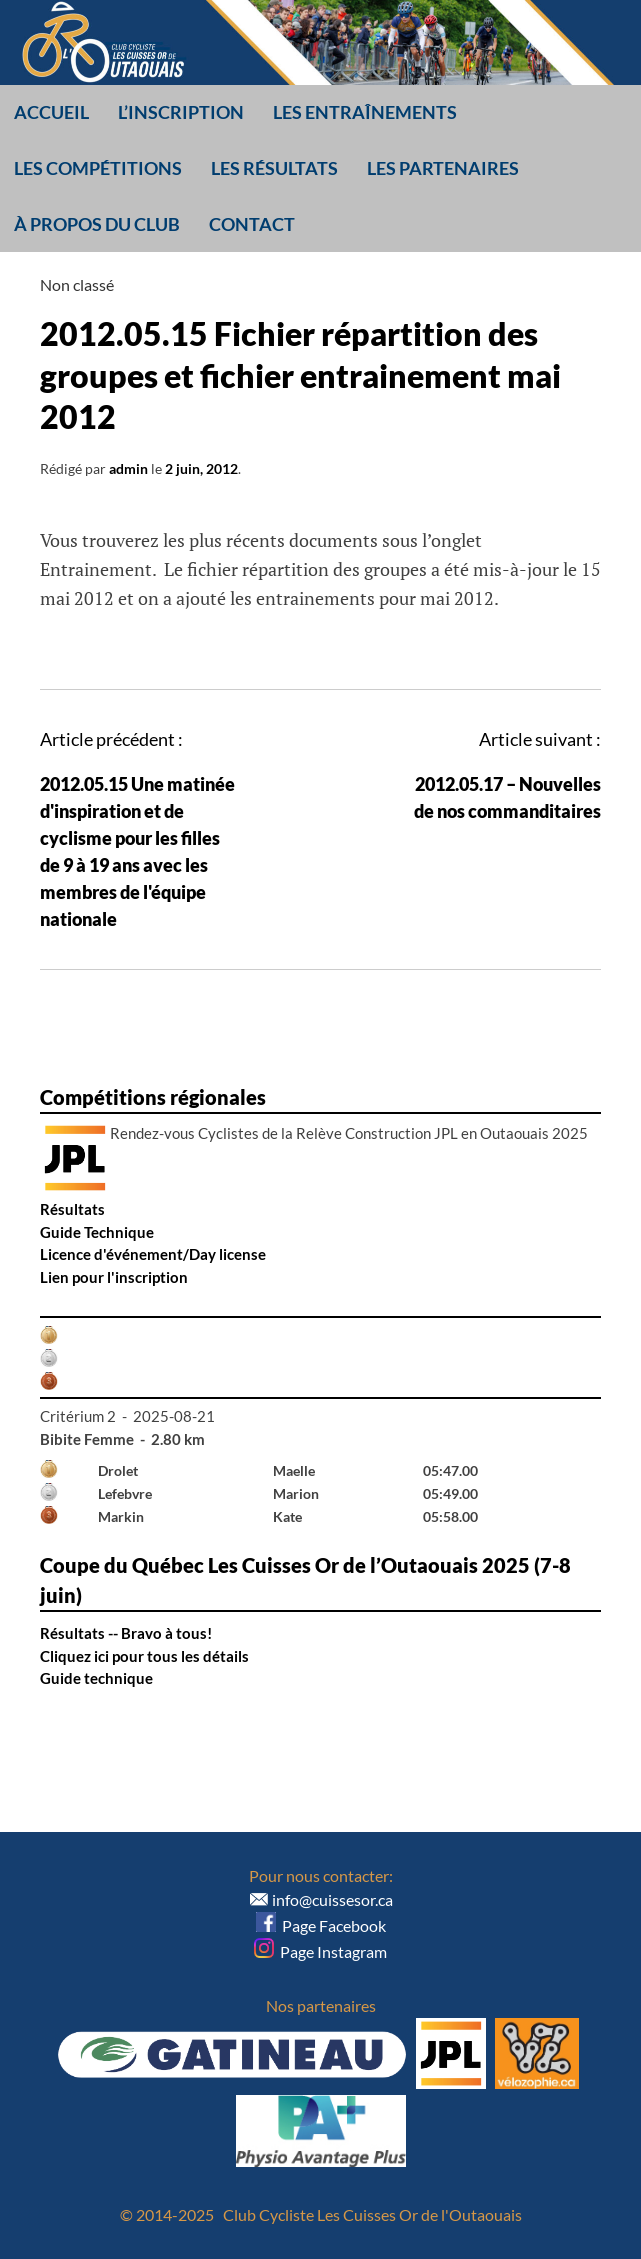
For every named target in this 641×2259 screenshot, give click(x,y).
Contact (252, 224)
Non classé (77, 284)
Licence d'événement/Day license (153, 1254)
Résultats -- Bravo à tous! (126, 1633)
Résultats (72, 1209)
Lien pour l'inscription (114, 1277)
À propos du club (97, 224)
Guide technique (96, 1678)
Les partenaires (443, 168)
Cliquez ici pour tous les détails (144, 1656)
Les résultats (274, 168)
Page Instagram (320, 1951)
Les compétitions (98, 168)
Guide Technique (97, 1232)
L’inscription (181, 112)
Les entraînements (365, 112)
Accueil (51, 112)
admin (128, 468)
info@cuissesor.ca (332, 1899)
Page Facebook (321, 1925)
